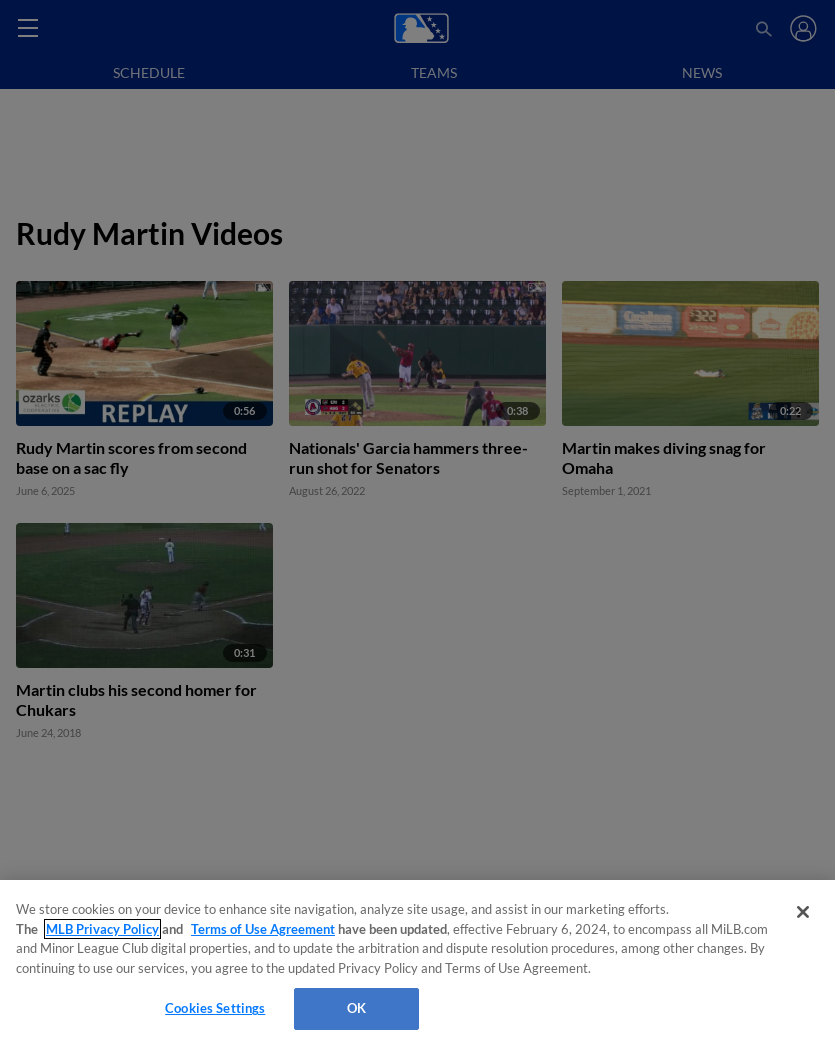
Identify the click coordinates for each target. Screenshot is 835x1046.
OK (356, 1008)
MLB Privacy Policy (102, 929)
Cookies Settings (215, 1008)
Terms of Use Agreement (263, 929)
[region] (417, 963)
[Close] (803, 912)
